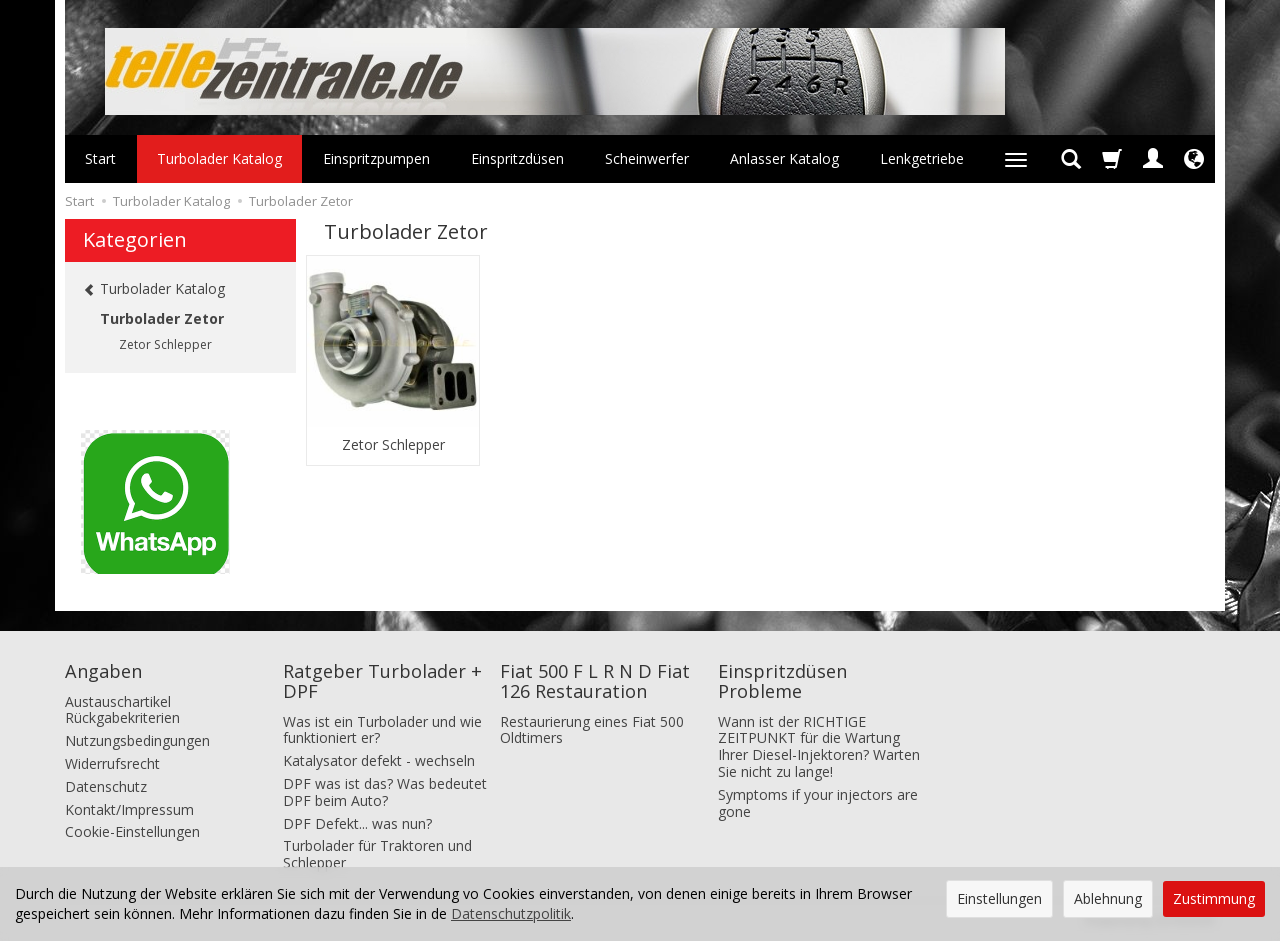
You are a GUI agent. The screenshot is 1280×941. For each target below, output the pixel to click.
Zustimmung (1214, 898)
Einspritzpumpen (376, 158)
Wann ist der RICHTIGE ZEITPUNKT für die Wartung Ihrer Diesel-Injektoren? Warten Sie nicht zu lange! (819, 746)
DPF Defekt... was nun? (357, 823)
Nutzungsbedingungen (137, 740)
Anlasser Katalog (784, 158)
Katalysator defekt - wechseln (379, 760)
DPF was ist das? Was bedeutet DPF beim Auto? (385, 792)
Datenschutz (106, 786)
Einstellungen (999, 898)
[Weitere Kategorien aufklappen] (1016, 159)
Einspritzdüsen (517, 158)
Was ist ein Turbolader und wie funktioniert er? (382, 730)
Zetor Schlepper (393, 445)
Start (100, 158)
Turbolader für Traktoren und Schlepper (377, 854)
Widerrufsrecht (112, 763)
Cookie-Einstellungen (132, 831)
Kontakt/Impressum (129, 809)
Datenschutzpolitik (511, 913)
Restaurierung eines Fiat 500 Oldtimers (592, 730)
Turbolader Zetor (162, 318)
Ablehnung (1108, 898)
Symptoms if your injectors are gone (818, 803)
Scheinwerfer (647, 158)
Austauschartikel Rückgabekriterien (122, 710)
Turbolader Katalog (219, 158)
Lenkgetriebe (922, 158)
